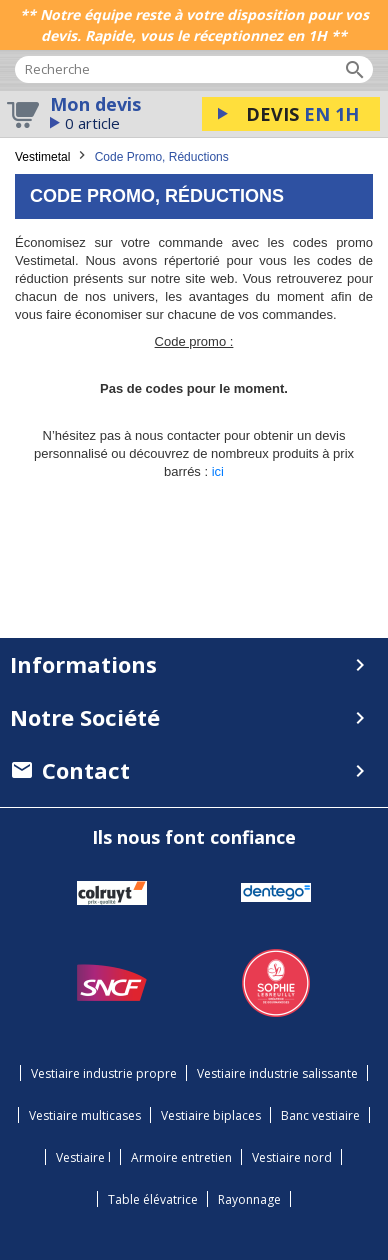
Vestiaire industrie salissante (277, 1073)
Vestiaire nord (292, 1157)
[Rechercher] (194, 69)
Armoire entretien (181, 1157)
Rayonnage (249, 1199)
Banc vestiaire (320, 1115)
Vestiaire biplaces (211, 1115)
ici (218, 471)
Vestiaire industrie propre (104, 1073)
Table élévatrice (153, 1199)
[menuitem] (194, 770)
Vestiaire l (83, 1157)
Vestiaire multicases (85, 1115)
